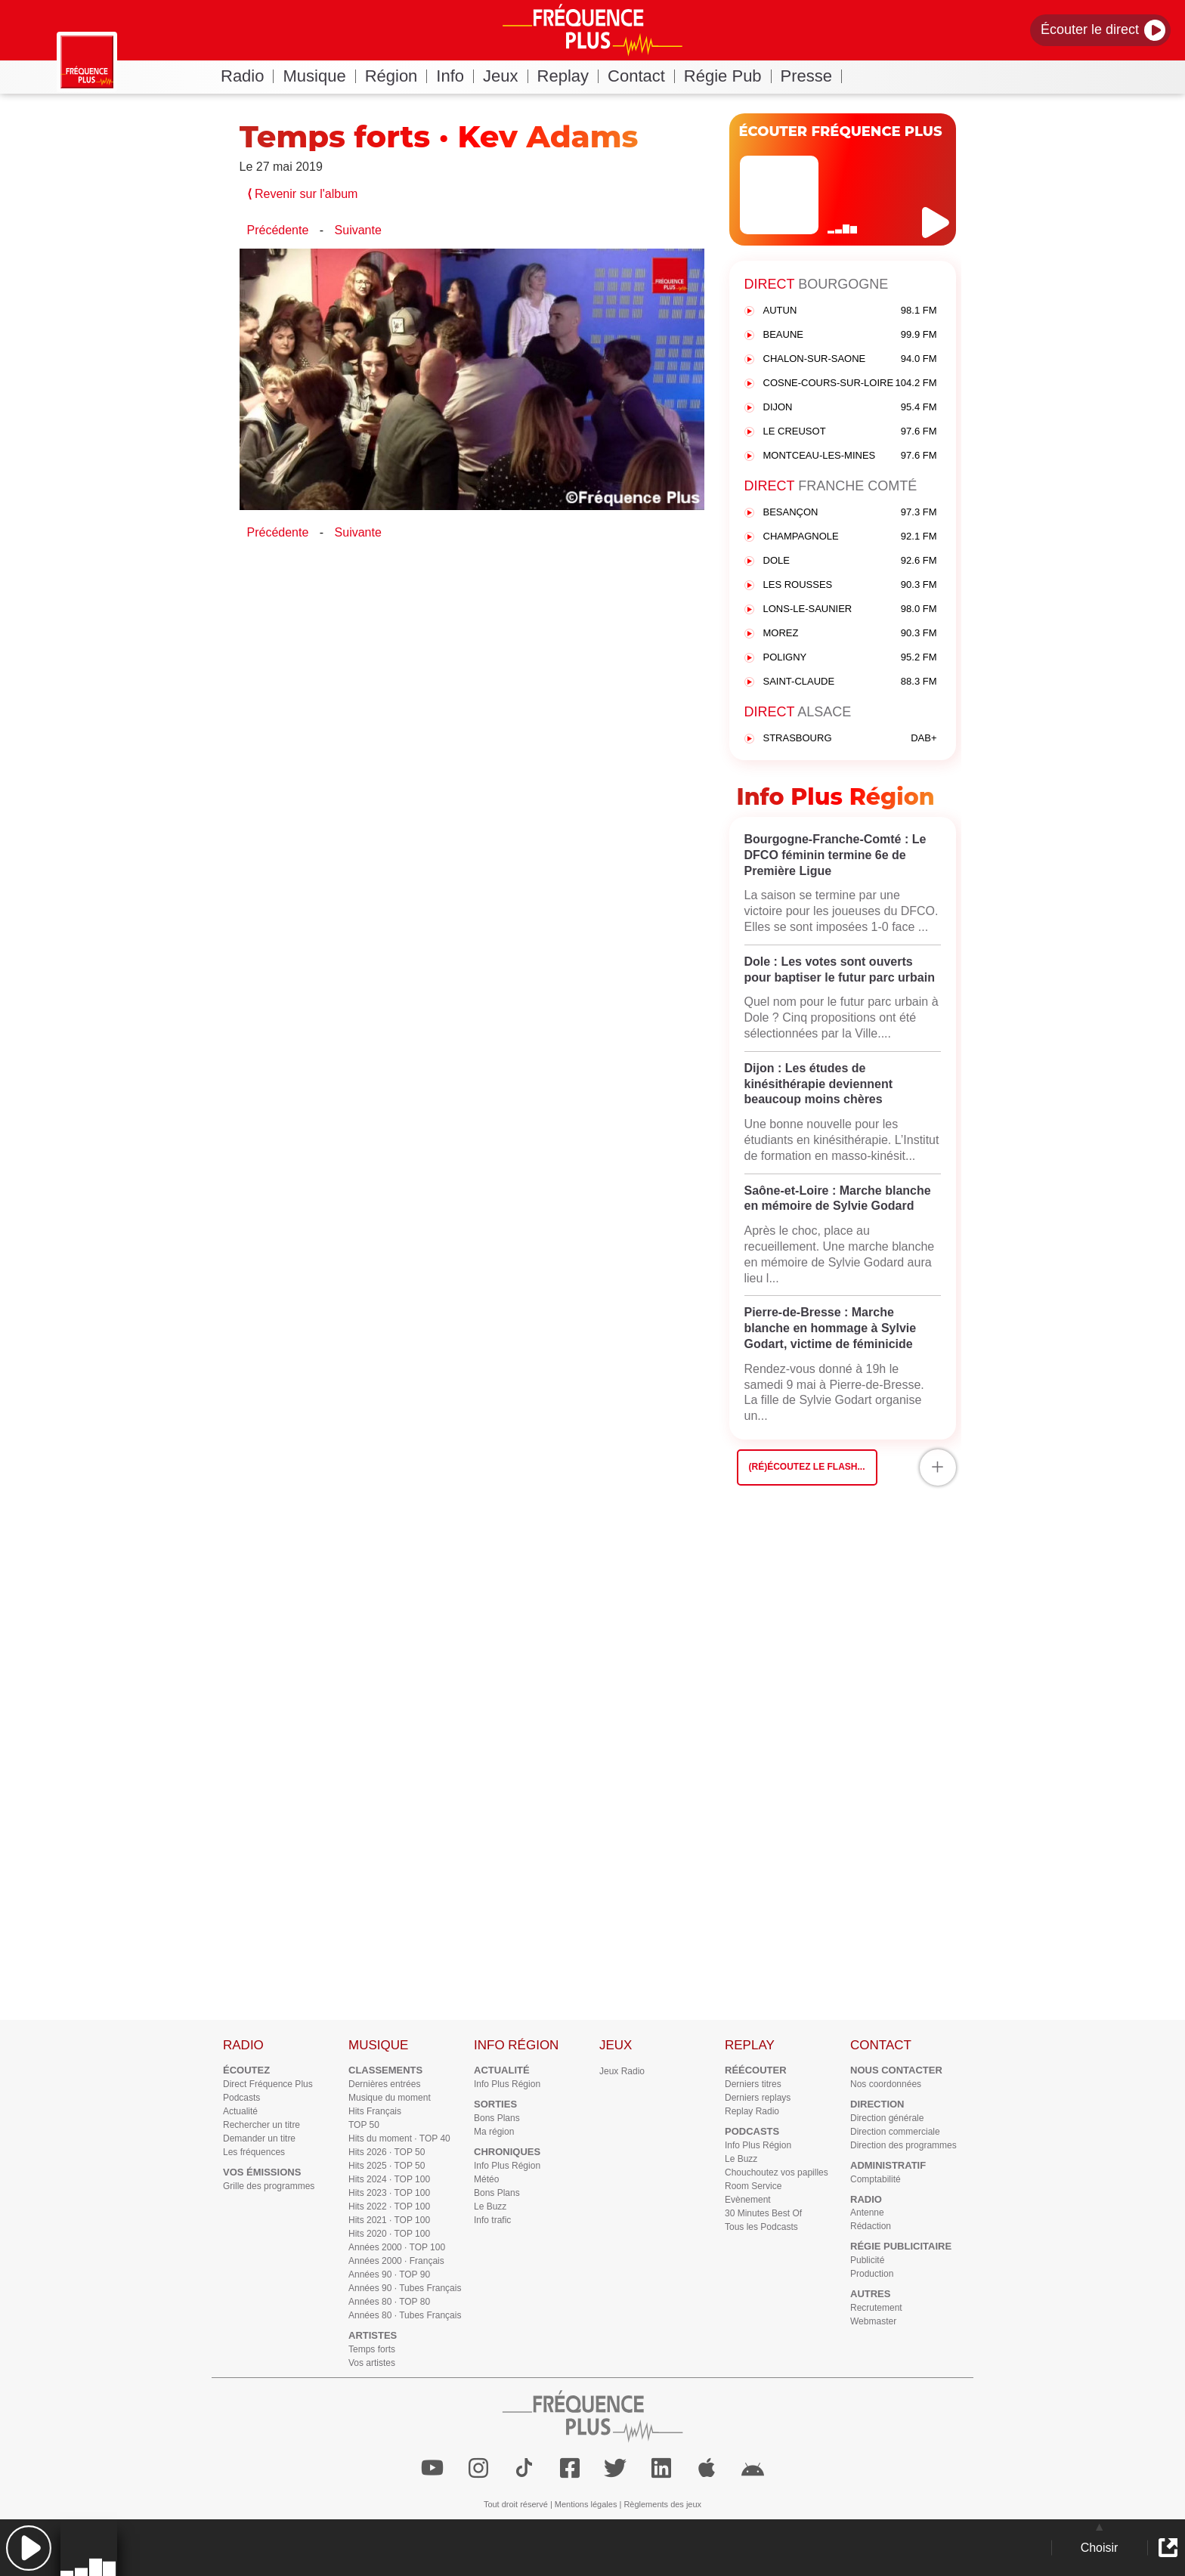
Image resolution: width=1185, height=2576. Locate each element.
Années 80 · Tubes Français (404, 2315)
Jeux (505, 75)
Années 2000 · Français (396, 2261)
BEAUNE (850, 335)
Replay (568, 75)
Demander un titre (259, 2138)
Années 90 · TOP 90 (389, 2274)
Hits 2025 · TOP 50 (386, 2165)
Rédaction (870, 2226)
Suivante (358, 230)
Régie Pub (728, 75)
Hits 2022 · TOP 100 (389, 2206)
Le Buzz (490, 2206)
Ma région (494, 2131)
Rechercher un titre (261, 2125)
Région (396, 75)
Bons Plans (497, 2118)
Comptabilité (875, 2179)
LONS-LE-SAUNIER (850, 609)
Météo (486, 2179)
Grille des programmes (268, 2186)
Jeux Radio (622, 2071)
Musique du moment (389, 2097)
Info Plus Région (507, 2084)
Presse (811, 75)
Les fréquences (254, 2152)
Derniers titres (753, 2084)
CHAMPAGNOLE (850, 536)
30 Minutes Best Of (763, 2213)
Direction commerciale (895, 2131)
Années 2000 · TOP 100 (396, 2247)
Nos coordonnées (885, 2084)
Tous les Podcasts (761, 2227)
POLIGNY (850, 657)
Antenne (867, 2212)
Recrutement (876, 2307)
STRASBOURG (850, 738)
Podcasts (241, 2097)
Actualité (240, 2111)
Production (871, 2273)
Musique (319, 75)
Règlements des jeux (662, 2504)
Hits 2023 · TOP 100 (389, 2193)
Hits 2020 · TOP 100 (389, 2233)
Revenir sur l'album (302, 193)
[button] (28, 2547)
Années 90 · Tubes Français (404, 2288)
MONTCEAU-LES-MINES (850, 456)
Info (455, 75)
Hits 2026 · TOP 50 (386, 2152)
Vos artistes (371, 2363)
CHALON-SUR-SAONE (850, 359)
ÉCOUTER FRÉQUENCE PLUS (840, 131)
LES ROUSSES (850, 585)
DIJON (850, 407)
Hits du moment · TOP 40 (399, 2138)
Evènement (748, 2199)
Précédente (278, 230)
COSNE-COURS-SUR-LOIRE (850, 383)
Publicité (867, 2260)
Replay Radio (752, 2111)
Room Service (753, 2186)
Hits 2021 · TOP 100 (389, 2220)
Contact (641, 75)
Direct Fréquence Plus (268, 2084)
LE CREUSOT (850, 431)
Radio (247, 75)
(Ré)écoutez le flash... (807, 1466)
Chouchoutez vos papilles (776, 2172)
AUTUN (850, 311)
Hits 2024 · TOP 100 (389, 2179)
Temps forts (371, 2349)
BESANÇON (850, 512)
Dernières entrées (384, 2084)
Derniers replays (758, 2097)
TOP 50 (363, 2125)
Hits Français (374, 2111)
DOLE (850, 561)
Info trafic (492, 2220)
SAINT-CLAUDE (850, 682)
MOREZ (850, 633)
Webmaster (873, 2321)
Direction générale (887, 2118)
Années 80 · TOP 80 (389, 2301)
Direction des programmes (903, 2145)
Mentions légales (586, 2504)
